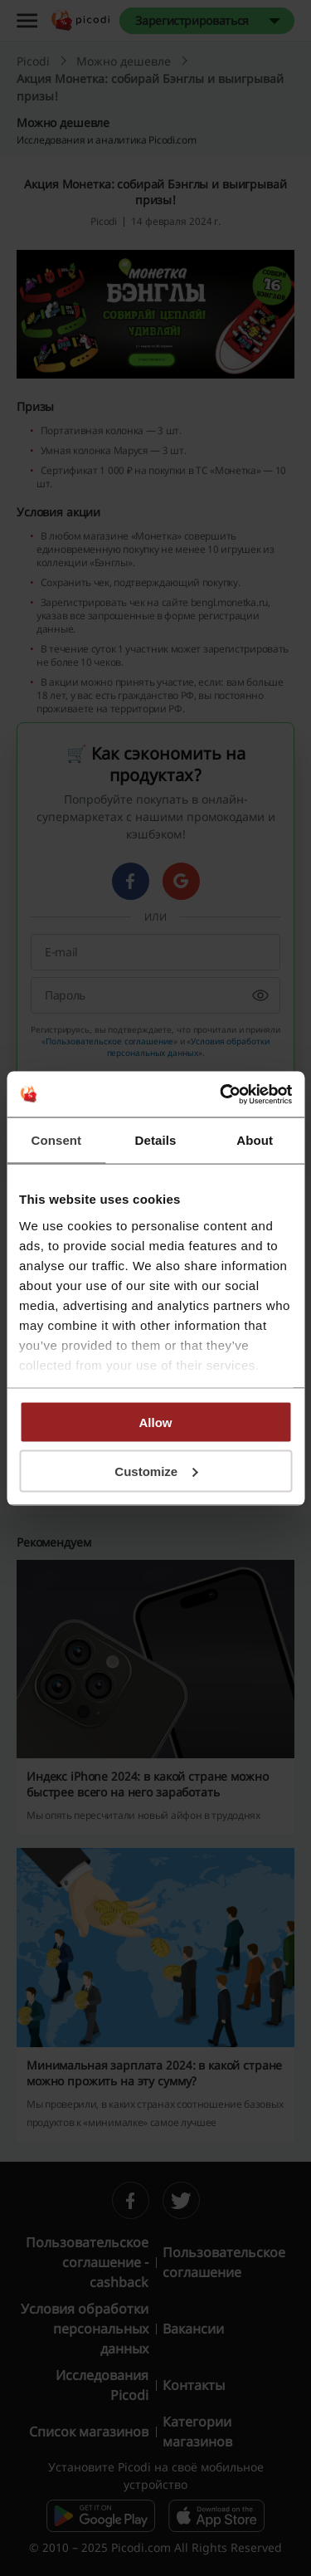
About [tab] (254, 1140)
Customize (155, 1471)
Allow (156, 1422)
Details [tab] (156, 1140)
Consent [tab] (56, 1140)
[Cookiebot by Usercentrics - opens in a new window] (221, 1094)
